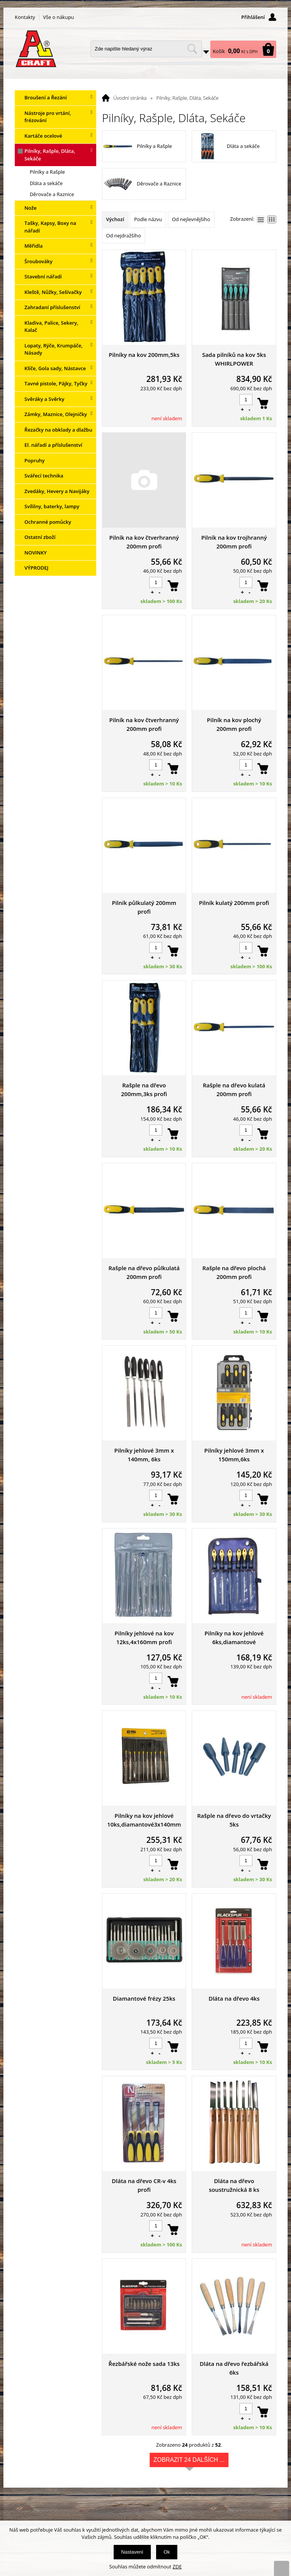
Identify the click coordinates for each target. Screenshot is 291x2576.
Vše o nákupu (58, 17)
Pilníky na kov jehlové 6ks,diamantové (234, 1637)
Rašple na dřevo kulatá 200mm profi (234, 1089)
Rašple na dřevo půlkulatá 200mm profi (144, 1272)
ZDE (177, 2566)
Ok (167, 2552)
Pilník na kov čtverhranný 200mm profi (144, 542)
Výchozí (115, 219)
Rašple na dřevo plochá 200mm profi (234, 1272)
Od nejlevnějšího (191, 219)
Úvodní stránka (130, 97)
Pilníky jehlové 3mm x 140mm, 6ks (144, 1455)
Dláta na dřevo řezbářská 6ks (234, 2368)
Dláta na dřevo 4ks (234, 1998)
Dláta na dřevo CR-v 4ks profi (144, 2185)
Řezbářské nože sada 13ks (144, 2363)
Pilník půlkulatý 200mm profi (144, 907)
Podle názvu (148, 219)
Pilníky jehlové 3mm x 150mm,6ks (234, 1455)
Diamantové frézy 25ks (144, 1998)
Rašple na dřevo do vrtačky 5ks (234, 1820)
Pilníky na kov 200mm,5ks (144, 354)
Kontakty (25, 17)
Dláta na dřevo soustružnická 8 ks (234, 2185)
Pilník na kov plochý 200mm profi (234, 724)
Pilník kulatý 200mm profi (234, 902)
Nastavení (132, 2552)
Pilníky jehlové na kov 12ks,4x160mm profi (144, 1637)
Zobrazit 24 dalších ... (189, 2462)
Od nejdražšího (123, 235)
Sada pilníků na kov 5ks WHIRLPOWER (234, 359)
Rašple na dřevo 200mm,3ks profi (144, 1089)
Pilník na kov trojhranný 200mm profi (234, 542)
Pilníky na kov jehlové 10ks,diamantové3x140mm (144, 1820)
